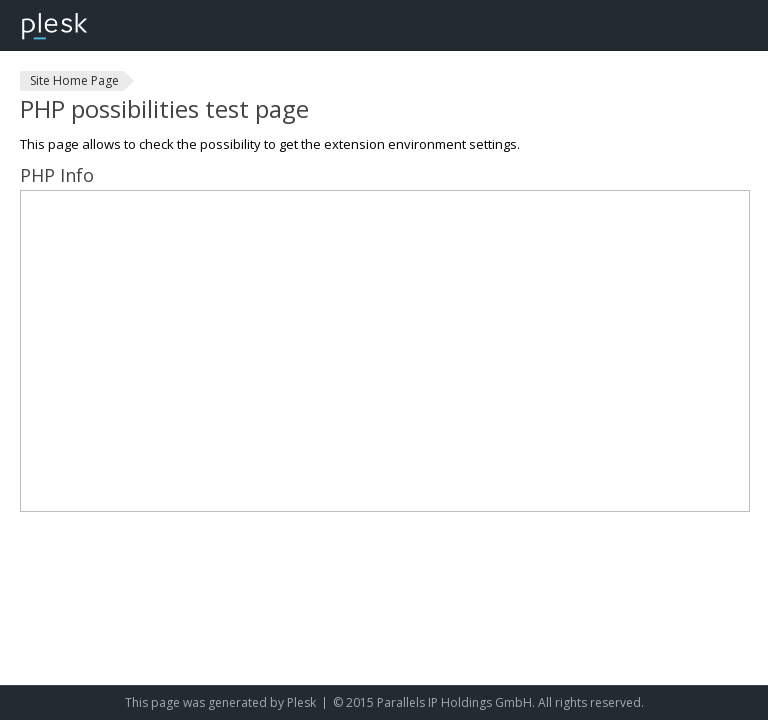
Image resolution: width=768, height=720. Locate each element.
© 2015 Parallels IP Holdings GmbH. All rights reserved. (488, 702)
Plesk (301, 702)
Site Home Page (74, 80)
